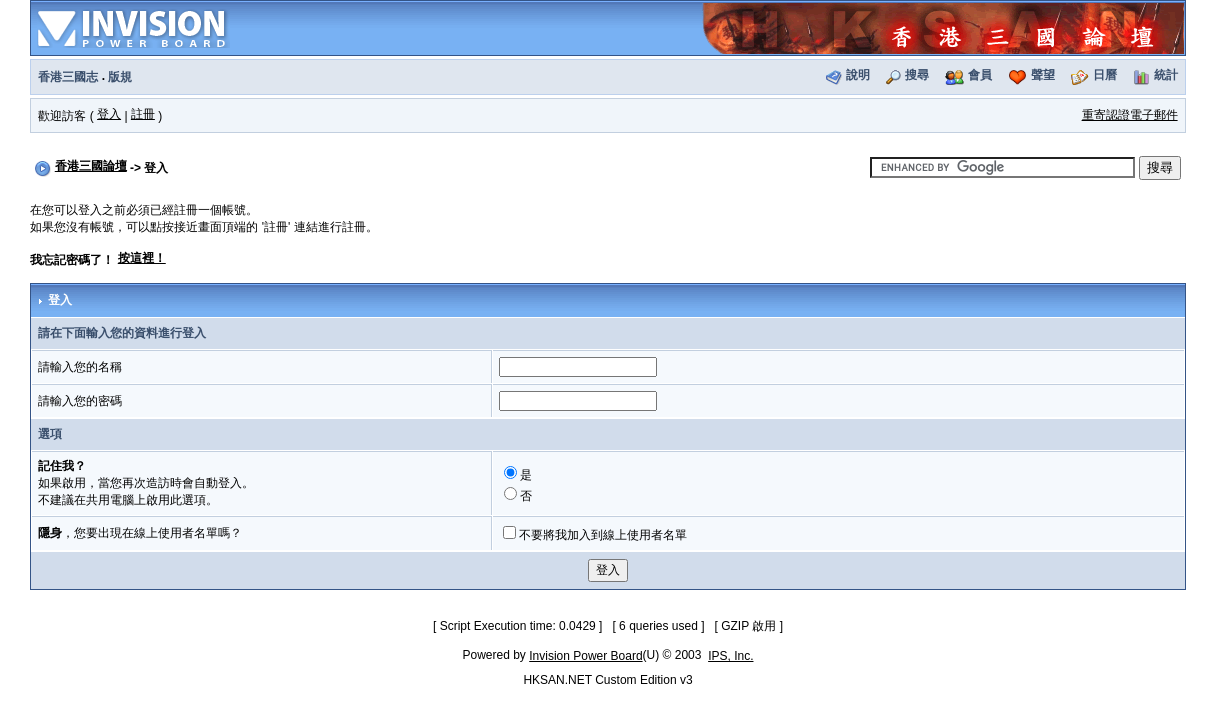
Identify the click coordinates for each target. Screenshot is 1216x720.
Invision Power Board (585, 656)
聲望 (1043, 75)
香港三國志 (68, 77)
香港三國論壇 (91, 166)
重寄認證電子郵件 (1130, 115)
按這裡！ (142, 258)
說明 (858, 75)
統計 (1166, 75)
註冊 (143, 114)
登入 (109, 114)
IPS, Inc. (730, 656)
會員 (980, 75)
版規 (120, 77)
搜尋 (917, 75)
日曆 (1105, 75)
